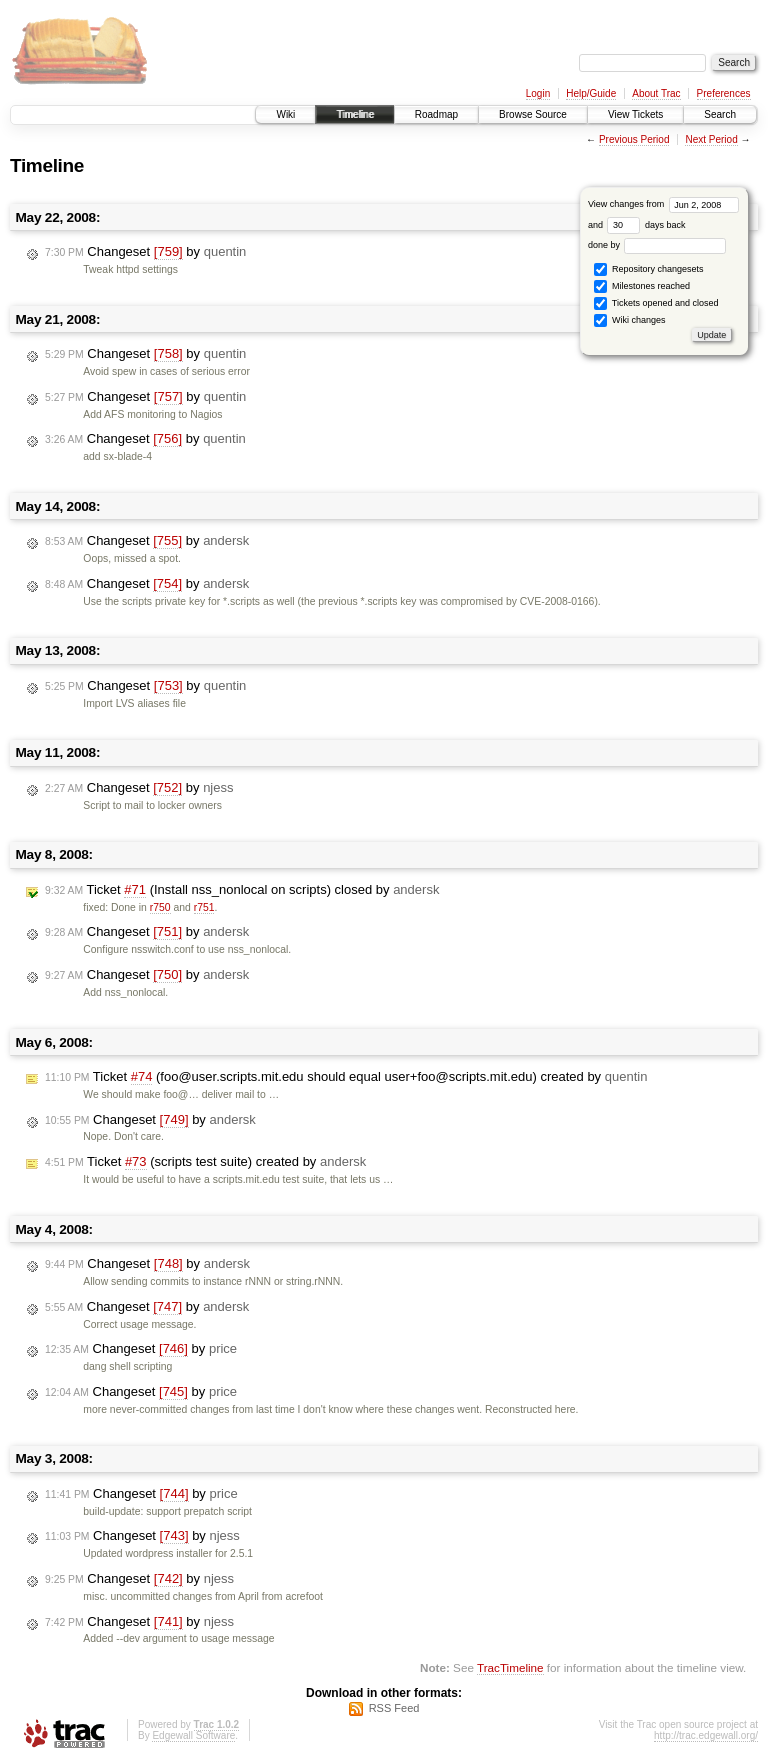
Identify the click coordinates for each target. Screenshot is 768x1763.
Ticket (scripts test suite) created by (205, 1162)
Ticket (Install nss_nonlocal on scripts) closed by (242, 890)
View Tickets (635, 114)
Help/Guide (591, 93)
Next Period (711, 139)
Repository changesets (648, 269)
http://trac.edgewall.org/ (706, 1735)
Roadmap (436, 114)
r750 (160, 907)
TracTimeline (510, 1667)
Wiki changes (629, 320)
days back (646, 225)
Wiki (285, 114)
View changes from (663, 204)
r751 (204, 907)
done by (657, 245)
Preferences (724, 93)
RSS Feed (394, 1708)
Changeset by (145, 252)
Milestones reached (642, 286)
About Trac (656, 93)
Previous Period (634, 139)
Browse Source (533, 114)
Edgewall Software (193, 1735)
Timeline (354, 114)
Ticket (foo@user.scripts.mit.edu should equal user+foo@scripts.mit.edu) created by (346, 1077)
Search (720, 114)
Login (538, 93)
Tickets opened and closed (656, 303)
